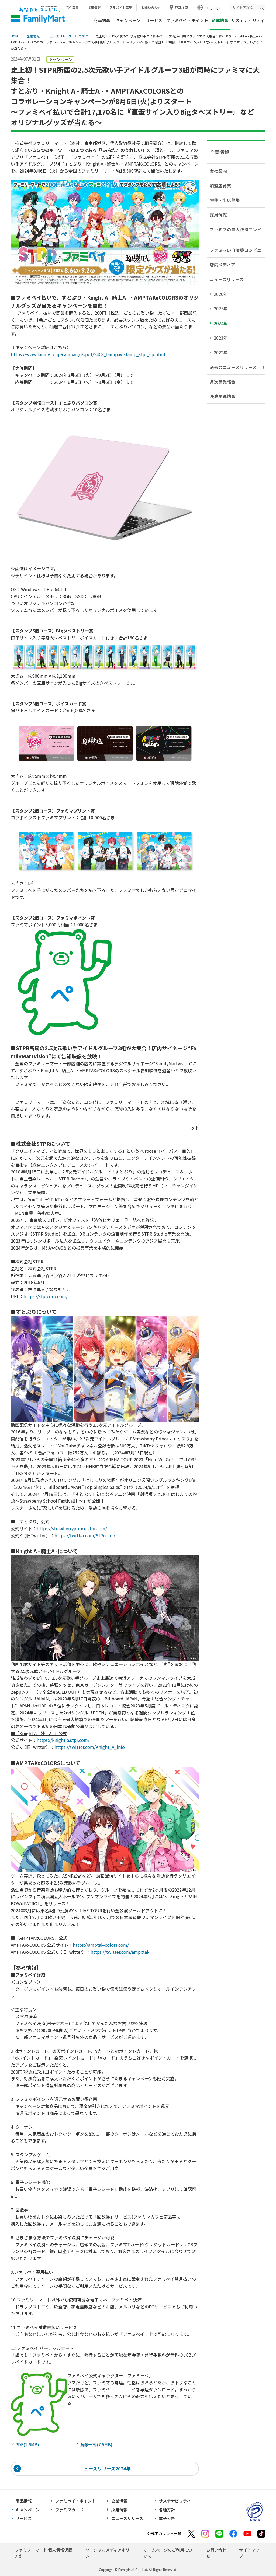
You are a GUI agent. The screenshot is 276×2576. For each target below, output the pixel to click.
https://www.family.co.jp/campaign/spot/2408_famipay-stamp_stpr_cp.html (88, 354)
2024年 (84, 36)
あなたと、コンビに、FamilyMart (38, 15)
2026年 (221, 294)
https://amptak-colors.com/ (101, 1945)
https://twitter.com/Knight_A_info (89, 1747)
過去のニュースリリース (233, 367)
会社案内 (218, 171)
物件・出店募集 (225, 200)
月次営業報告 (223, 382)
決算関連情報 (223, 396)
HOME (15, 36)
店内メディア (222, 265)
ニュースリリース (59, 36)
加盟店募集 (220, 185)
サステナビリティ (248, 20)
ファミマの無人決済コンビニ (235, 232)
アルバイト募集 (120, 7)
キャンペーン (128, 20)
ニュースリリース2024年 (105, 2468)
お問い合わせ (151, 7)
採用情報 (94, 7)
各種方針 (167, 2509)
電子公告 (167, 2518)
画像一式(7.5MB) (97, 2444)
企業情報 (33, 36)
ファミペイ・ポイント (187, 20)
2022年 (221, 352)
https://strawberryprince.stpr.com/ (72, 1528)
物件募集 (72, 7)
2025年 (221, 308)
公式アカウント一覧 (164, 2533)
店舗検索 (181, 7)
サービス (154, 20)
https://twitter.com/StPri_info (85, 1535)
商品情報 (102, 20)
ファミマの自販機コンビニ (235, 250)
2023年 (221, 338)
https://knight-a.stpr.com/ (63, 1740)
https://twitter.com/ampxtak (120, 1952)
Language (213, 7)
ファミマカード (69, 2509)
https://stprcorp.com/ (45, 1296)
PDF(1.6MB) (28, 2444)
